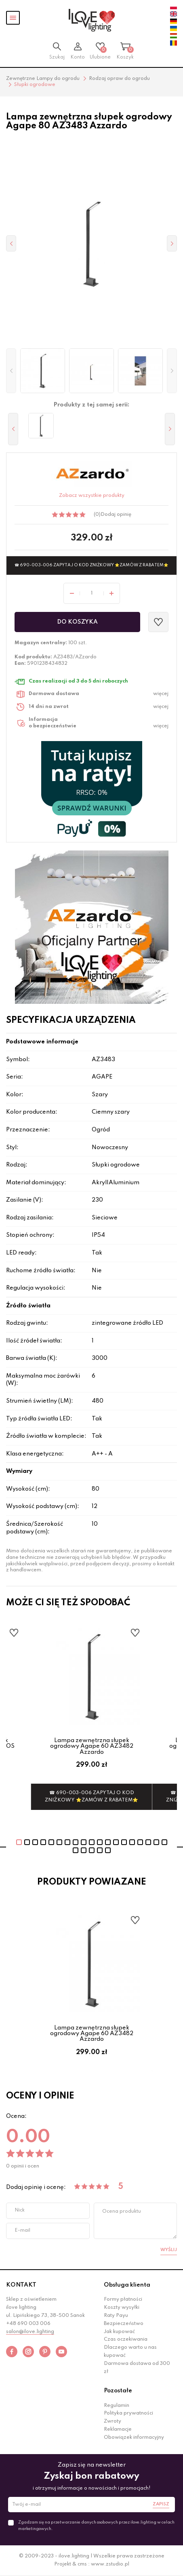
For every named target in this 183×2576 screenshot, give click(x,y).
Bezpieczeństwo (123, 2323)
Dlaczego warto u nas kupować (130, 2351)
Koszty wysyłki (121, 2307)
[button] (11, 370)
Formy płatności (123, 2299)
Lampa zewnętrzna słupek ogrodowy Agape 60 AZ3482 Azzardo (91, 1746)
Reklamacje (118, 2429)
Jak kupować (119, 2331)
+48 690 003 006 (28, 2323)
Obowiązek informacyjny (134, 2437)
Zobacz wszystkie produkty (91, 495)
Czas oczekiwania (125, 2339)
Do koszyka (77, 622)
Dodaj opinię (116, 514)
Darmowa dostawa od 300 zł (137, 2367)
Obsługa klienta (127, 2285)
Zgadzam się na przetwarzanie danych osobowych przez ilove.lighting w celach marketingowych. (96, 2525)
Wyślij (168, 2249)
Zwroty (112, 2421)
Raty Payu (116, 2315)
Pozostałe (118, 2391)
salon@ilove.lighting (30, 2331)
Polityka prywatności (128, 2413)
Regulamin (116, 2405)
